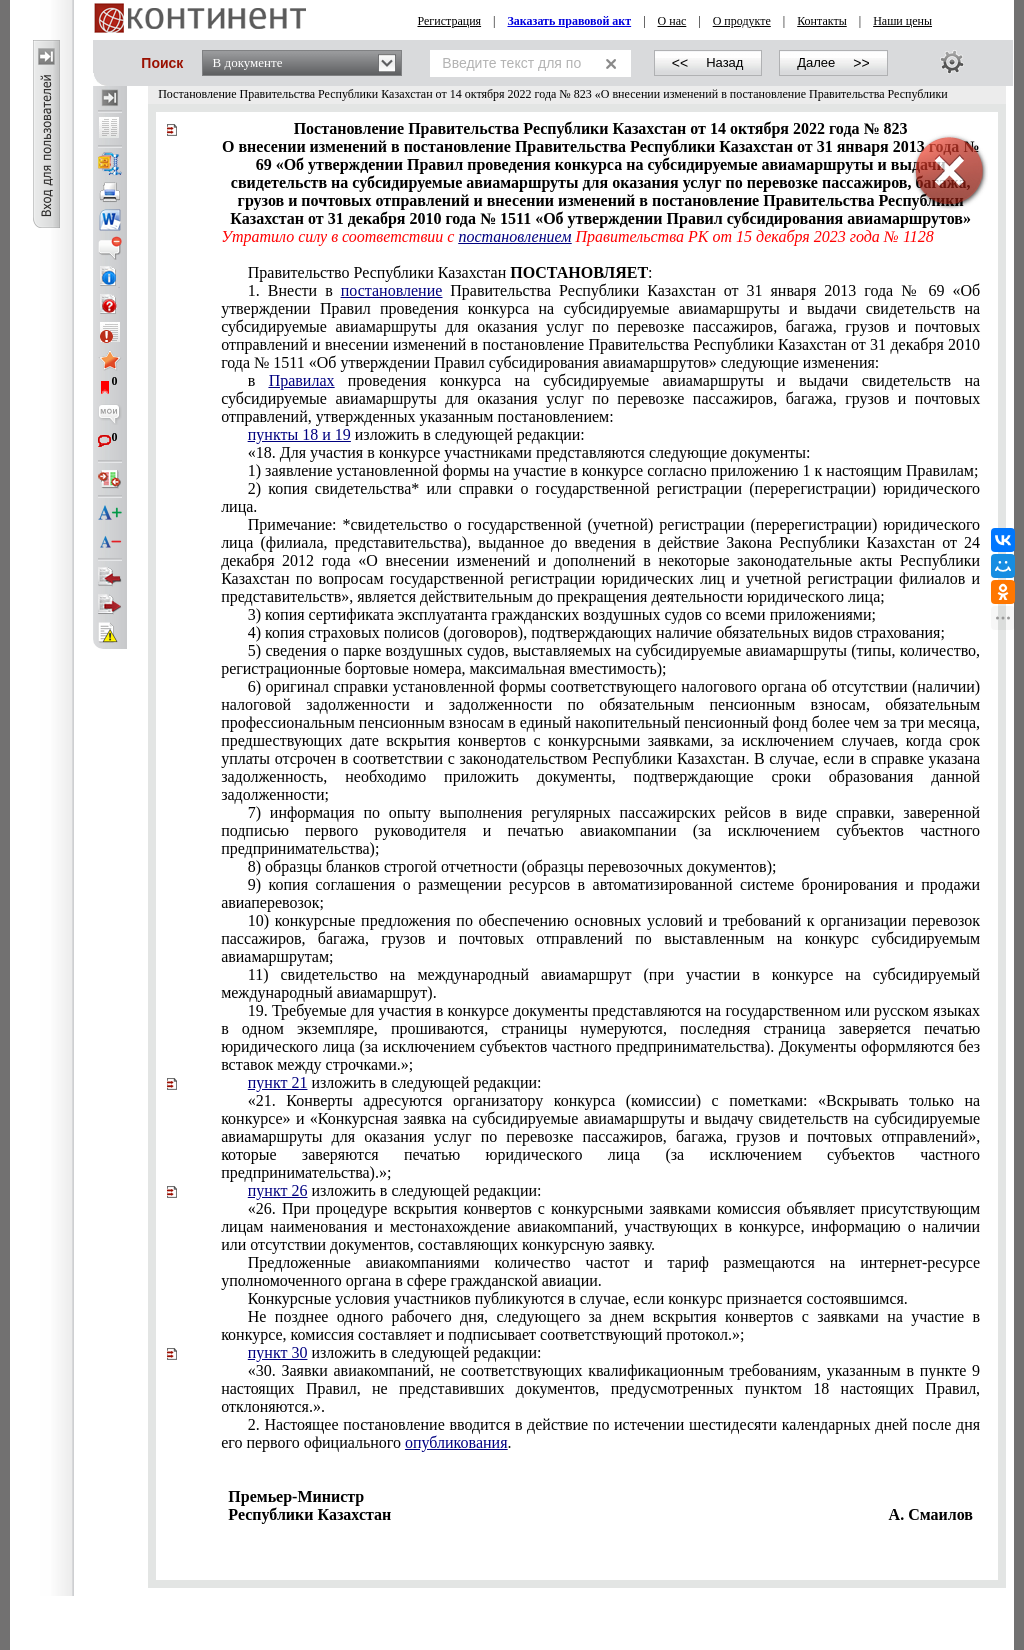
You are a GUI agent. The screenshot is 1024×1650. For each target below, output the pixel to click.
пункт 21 (278, 1082)
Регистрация (450, 21)
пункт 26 (278, 1190)
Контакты (822, 21)
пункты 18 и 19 (299, 434)
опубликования (456, 1442)
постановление (392, 290)
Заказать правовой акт (570, 21)
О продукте (742, 21)
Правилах (302, 380)
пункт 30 (278, 1352)
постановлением (514, 236)
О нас (672, 21)
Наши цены (902, 21)
